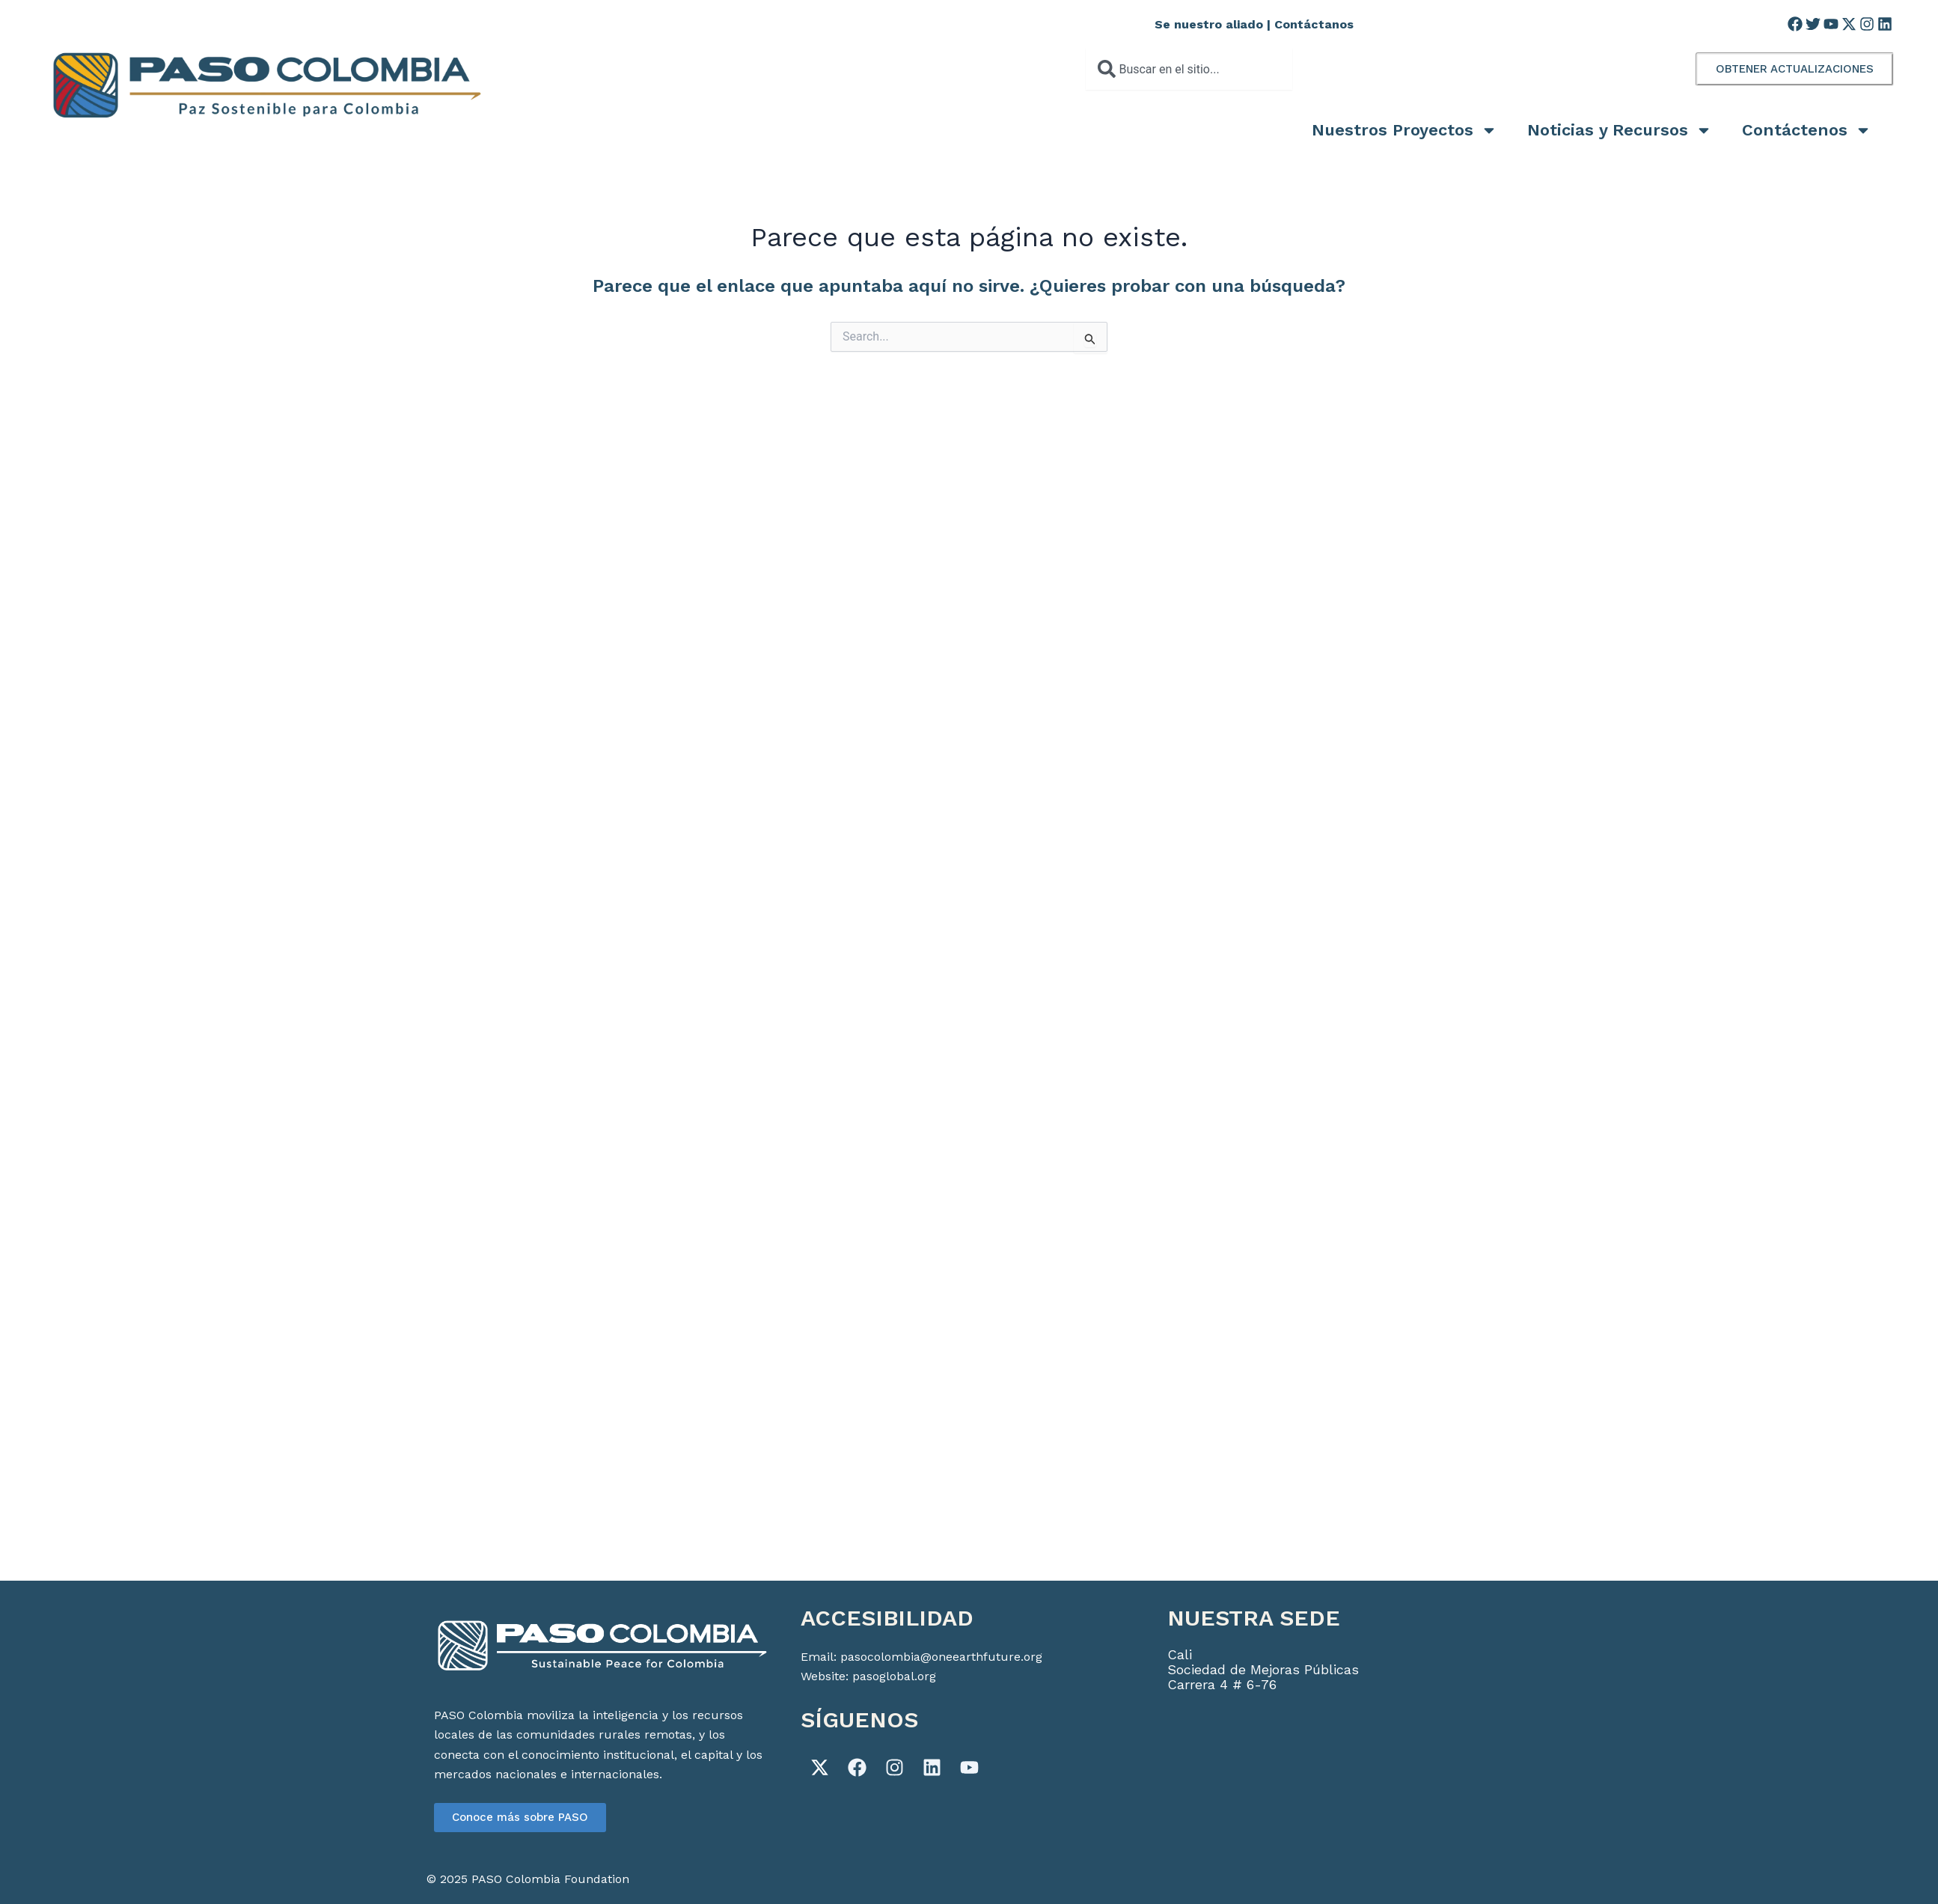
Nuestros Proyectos (1404, 130)
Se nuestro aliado (1209, 24)
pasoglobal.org (894, 1676)
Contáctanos (1314, 24)
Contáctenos (1806, 130)
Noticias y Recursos (1619, 130)
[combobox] (1189, 69)
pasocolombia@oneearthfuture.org (941, 1657)
